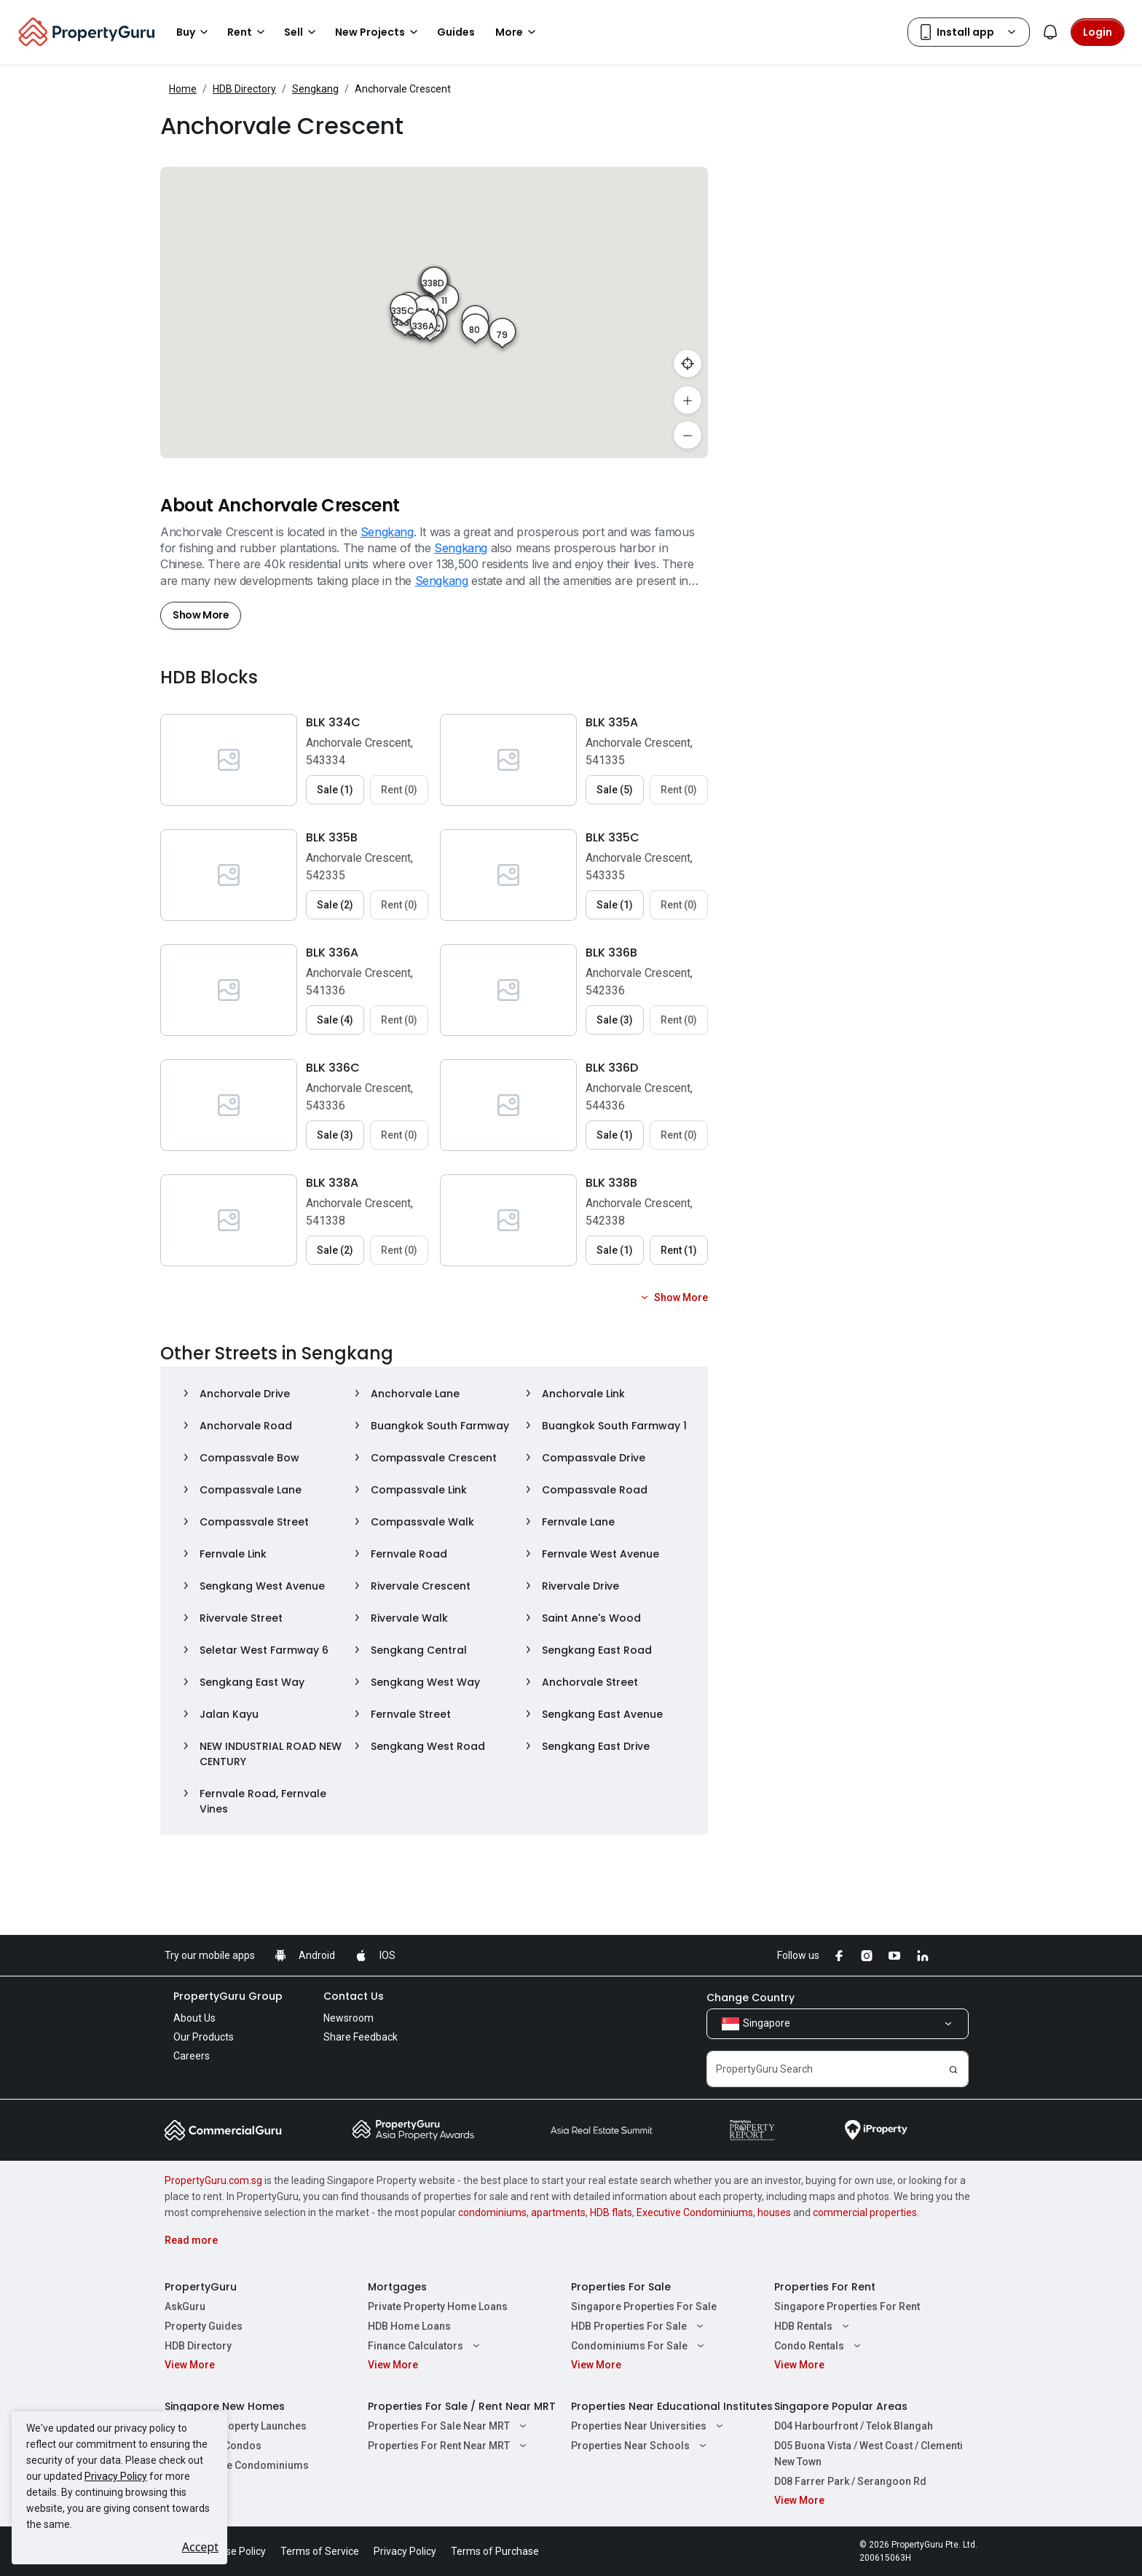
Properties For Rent (824, 2286)
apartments (558, 2212)
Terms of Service (319, 2551)
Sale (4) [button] (335, 1020)
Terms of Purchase (495, 2551)
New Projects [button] (378, 32)
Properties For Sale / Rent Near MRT (462, 2406)
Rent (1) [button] (679, 1250)
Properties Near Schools (640, 2446)
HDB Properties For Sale (639, 2326)
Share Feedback (360, 2037)
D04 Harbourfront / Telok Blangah (853, 2426)
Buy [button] (194, 32)
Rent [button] (248, 32)
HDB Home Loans (409, 2326)
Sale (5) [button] (614, 790)
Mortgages (397, 2286)
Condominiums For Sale (639, 2346)
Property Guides (204, 2326)
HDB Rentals (813, 2326)
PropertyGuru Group (228, 1996)
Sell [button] (302, 32)
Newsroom (348, 2018)
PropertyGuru (201, 2286)
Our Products (203, 2037)
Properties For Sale (621, 2286)
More (517, 32)
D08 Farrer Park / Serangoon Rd (850, 2481)
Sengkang (315, 89)
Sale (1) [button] (335, 790)
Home (183, 89)
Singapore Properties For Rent (847, 2306)
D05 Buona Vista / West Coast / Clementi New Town (868, 2453)
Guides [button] (456, 32)
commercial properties (865, 2212)
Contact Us (353, 1996)
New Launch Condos (213, 2445)
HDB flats (611, 2212)
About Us (194, 2018)
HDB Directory (244, 89)
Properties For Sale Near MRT (449, 2426)
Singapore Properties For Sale (644, 2306)
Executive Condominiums (695, 2212)
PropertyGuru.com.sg (213, 2180)
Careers (191, 2056)
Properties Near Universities (649, 2426)
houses (774, 2212)
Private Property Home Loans (438, 2306)
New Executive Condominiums (237, 2465)
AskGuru (185, 2306)
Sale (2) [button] (335, 905)
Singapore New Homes (225, 2406)
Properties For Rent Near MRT (449, 2446)
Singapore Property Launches (236, 2426)
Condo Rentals (819, 2346)
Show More (201, 615)
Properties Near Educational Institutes (672, 2406)
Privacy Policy (115, 2476)
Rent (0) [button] (399, 790)
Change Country (750, 1997)
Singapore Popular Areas (840, 2406)
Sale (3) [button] (614, 1020)
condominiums (492, 2212)
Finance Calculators (426, 2346)
